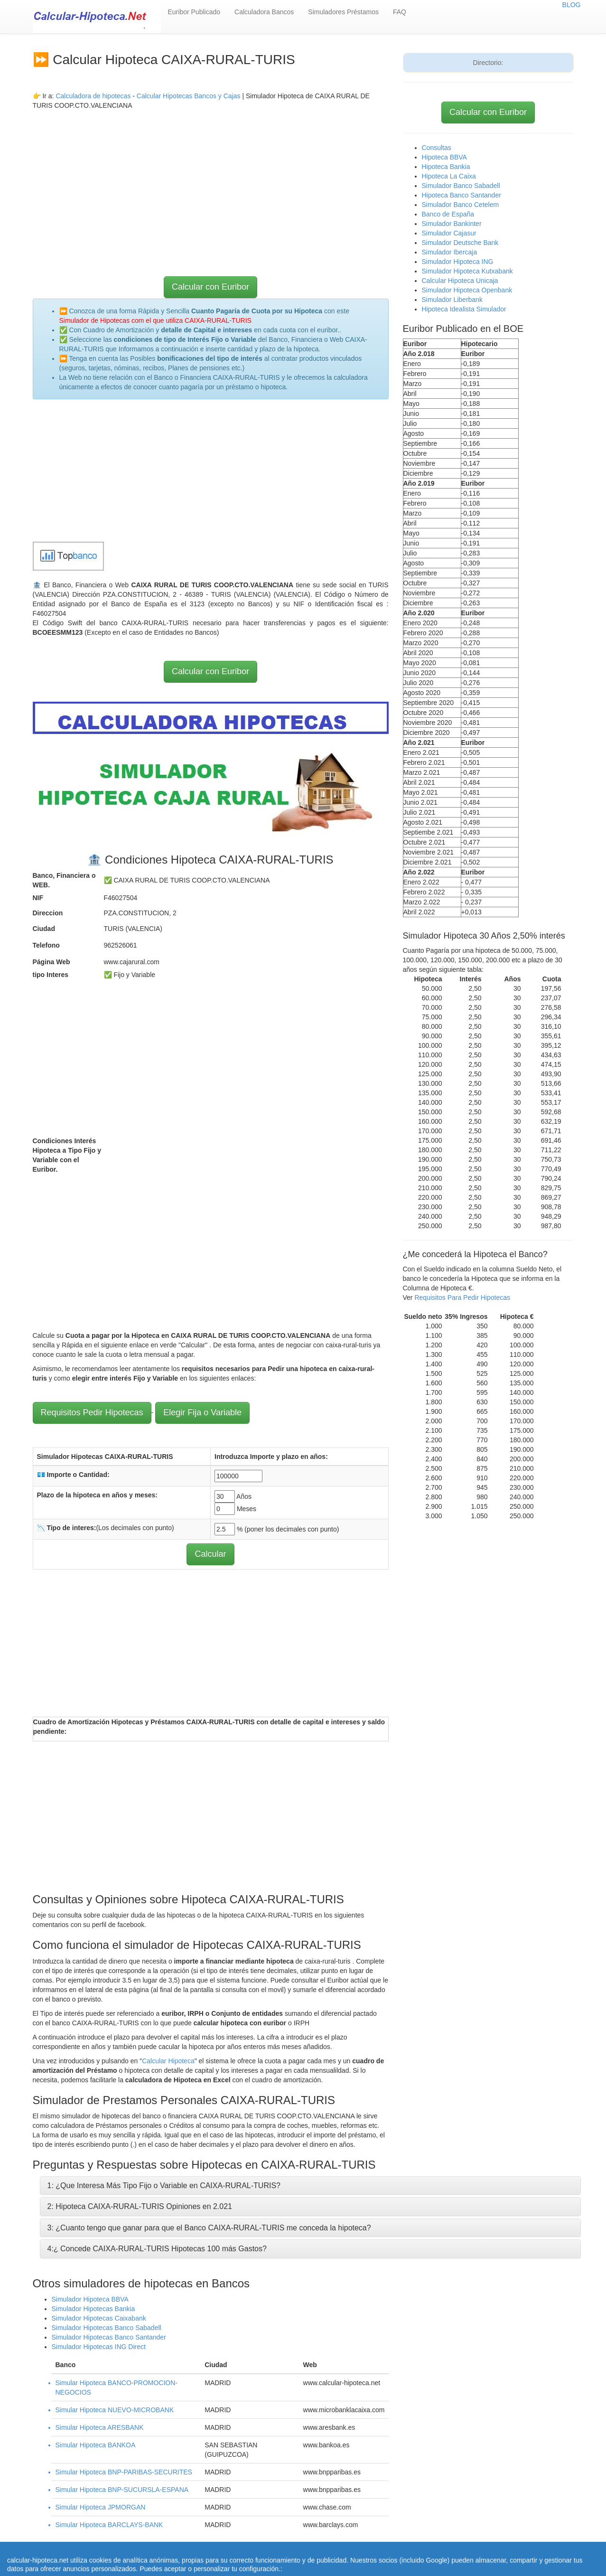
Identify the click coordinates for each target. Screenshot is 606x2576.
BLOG (571, 5)
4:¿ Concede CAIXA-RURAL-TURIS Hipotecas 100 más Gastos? (157, 2249)
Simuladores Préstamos (343, 12)
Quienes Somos (214, 2557)
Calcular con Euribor (210, 286)
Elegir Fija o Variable (202, 1412)
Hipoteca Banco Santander (461, 195)
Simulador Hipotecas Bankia (93, 2309)
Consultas (436, 147)
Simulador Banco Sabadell (461, 185)
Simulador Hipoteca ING (458, 261)
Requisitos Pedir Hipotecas (92, 1412)
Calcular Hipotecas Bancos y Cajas (189, 96)
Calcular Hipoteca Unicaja (460, 280)
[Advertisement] (211, 176)
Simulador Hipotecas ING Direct (99, 2346)
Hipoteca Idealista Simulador (464, 309)
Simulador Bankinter (452, 223)
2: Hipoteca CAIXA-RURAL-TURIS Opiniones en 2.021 (140, 2206)
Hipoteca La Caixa (449, 176)
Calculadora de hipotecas (93, 96)
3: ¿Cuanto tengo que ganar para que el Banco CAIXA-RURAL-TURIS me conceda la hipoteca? (209, 2228)
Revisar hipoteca (384, 2547)
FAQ (399, 12)
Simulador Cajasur (449, 233)
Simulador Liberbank (452, 299)
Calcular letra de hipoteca (316, 2547)
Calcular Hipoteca (168, 2061)
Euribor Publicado (194, 12)
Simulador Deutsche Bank (460, 242)
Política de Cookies (271, 2557)
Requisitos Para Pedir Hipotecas (462, 1297)
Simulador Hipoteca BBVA (90, 2299)
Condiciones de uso (443, 2547)
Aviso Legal (494, 2547)
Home (264, 2547)
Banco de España (448, 214)
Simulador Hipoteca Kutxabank (467, 271)
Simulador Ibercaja (449, 252)
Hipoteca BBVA (444, 157)
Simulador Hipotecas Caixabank (99, 2318)
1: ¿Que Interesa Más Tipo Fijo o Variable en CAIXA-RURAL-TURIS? (163, 2185)
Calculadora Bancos (264, 12)
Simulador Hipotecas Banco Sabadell (106, 2328)
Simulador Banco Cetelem (460, 204)
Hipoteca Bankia (446, 166)
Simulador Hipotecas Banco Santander (109, 2337)
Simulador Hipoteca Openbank (467, 290)
